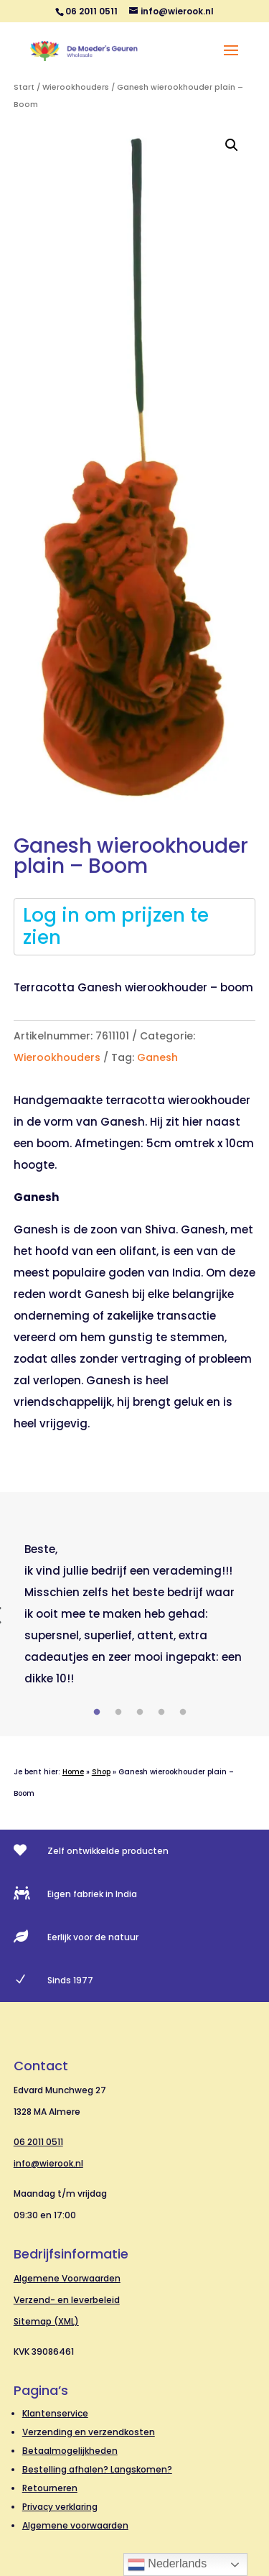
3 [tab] (140, 1712)
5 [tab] (183, 1712)
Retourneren (49, 2488)
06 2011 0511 (38, 2142)
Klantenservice (55, 2413)
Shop (101, 1771)
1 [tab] (97, 1712)
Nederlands (167, 2564)
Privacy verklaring (60, 2507)
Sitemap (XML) (46, 2321)
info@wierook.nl (48, 2163)
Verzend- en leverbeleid (67, 2300)
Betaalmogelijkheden (70, 2451)
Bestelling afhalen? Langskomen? (97, 2469)
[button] (232, 145)
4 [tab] (161, 1712)
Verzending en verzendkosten (88, 2432)
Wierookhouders (75, 87)
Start (24, 87)
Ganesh (157, 1057)
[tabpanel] (134, 1614)
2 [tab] (118, 1712)
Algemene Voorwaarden (67, 2278)
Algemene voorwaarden (75, 2525)
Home (73, 1771)
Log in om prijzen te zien (116, 926)
